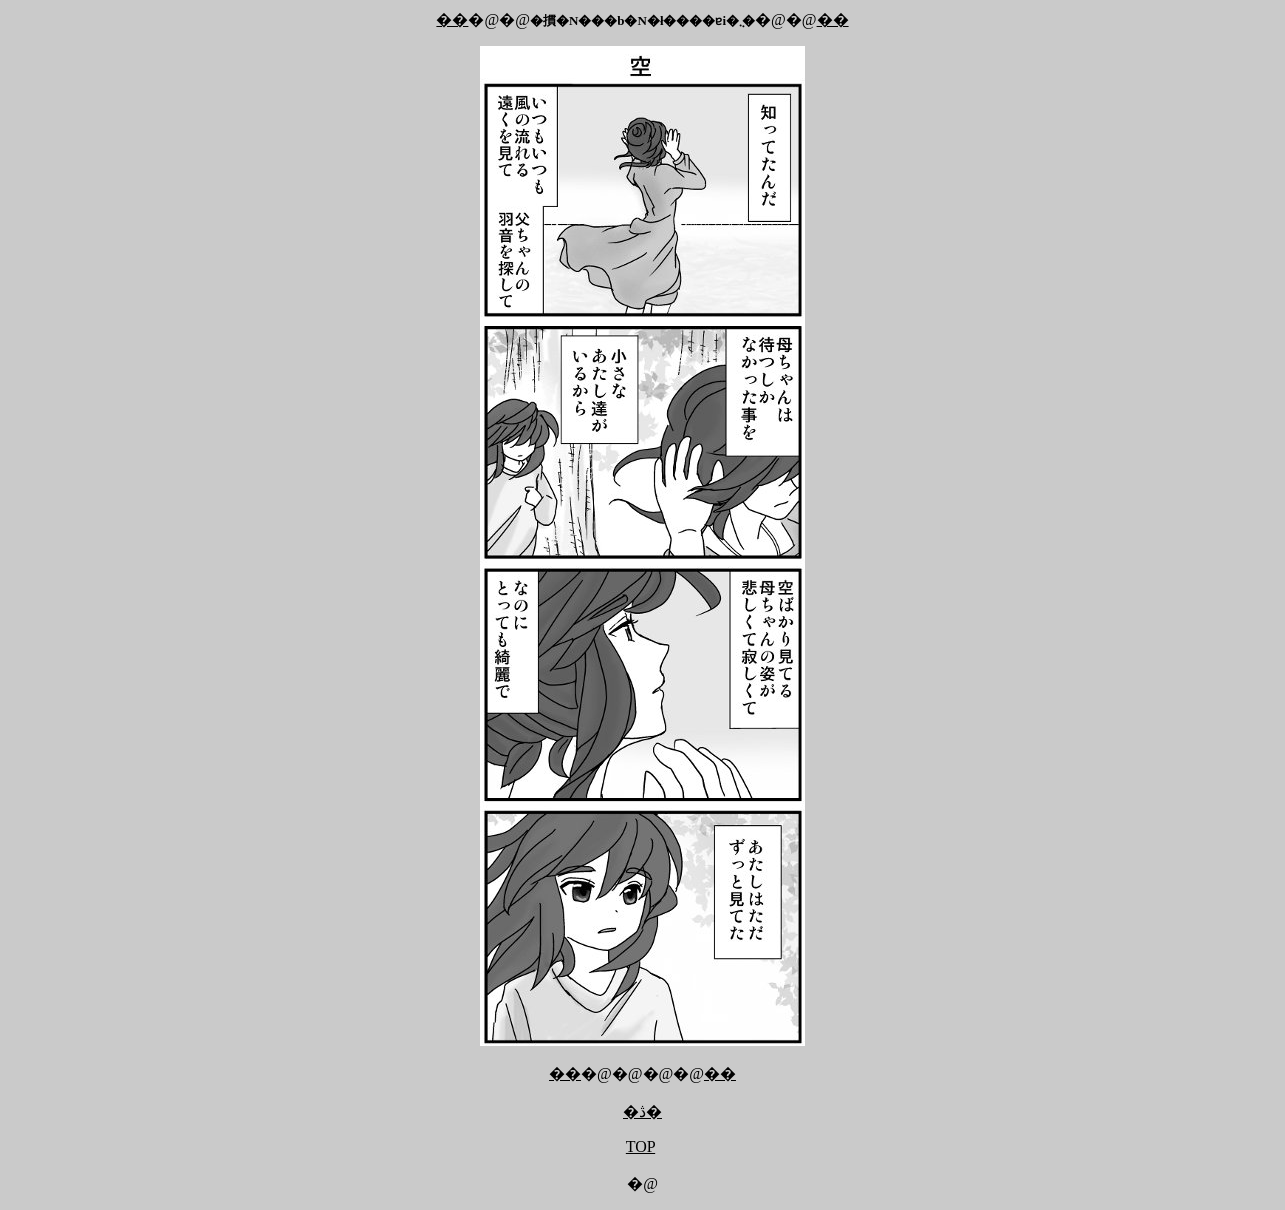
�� (452, 19)
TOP (640, 1146)
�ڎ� (642, 1111)
